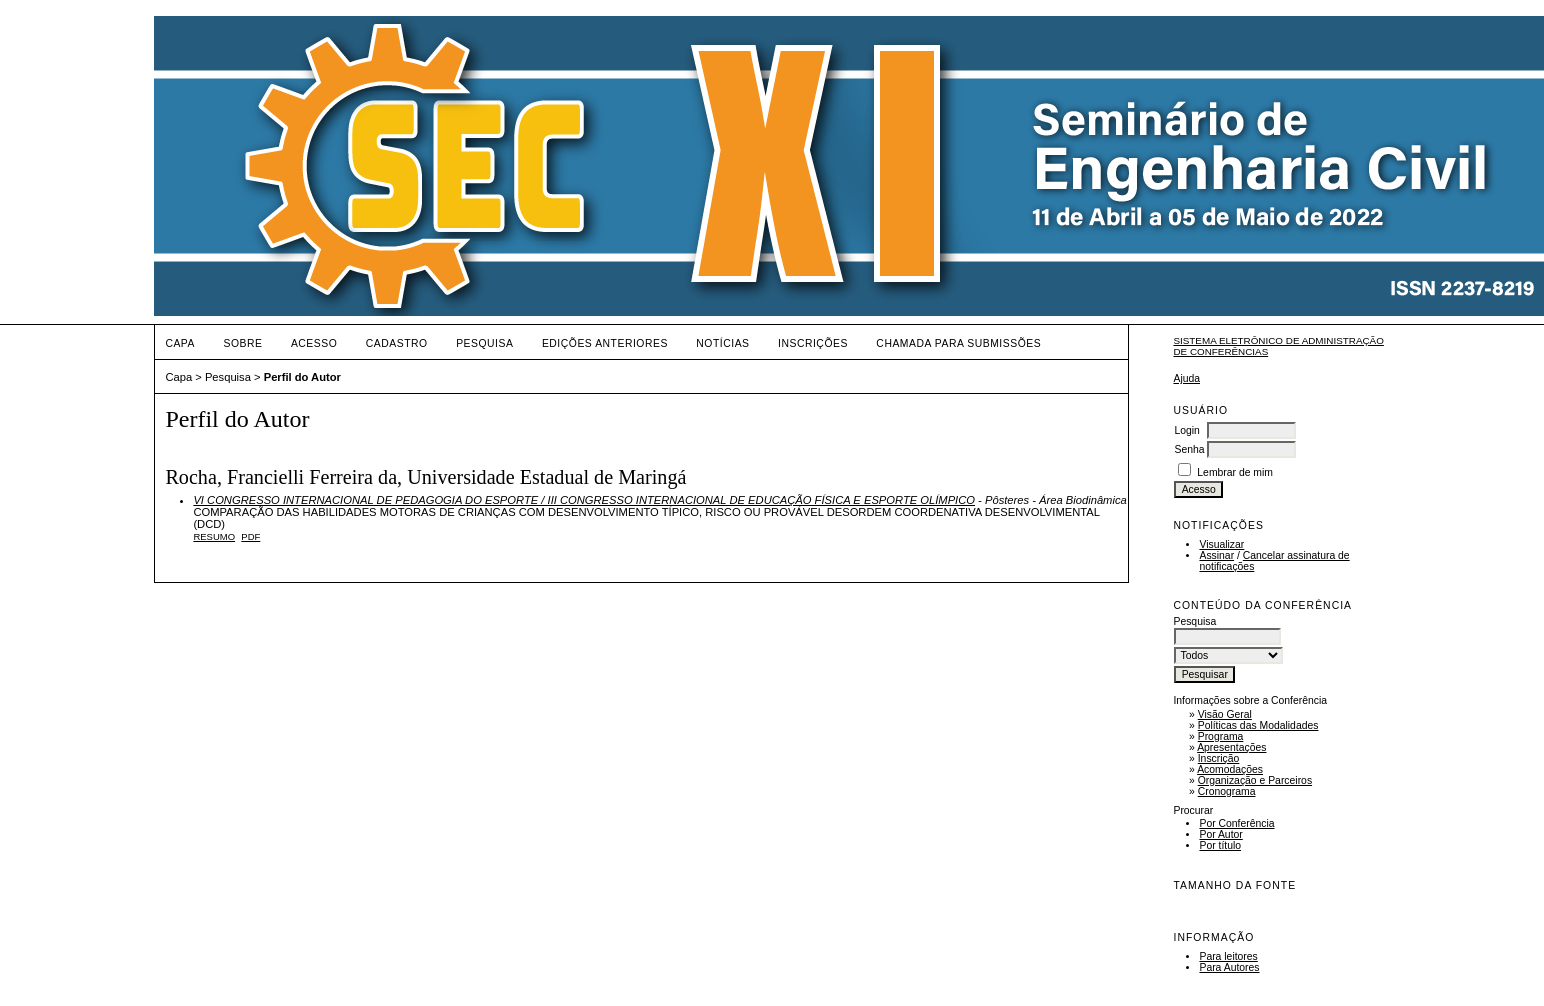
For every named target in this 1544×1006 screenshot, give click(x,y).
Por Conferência (1236, 823)
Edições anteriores (605, 343)
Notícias (722, 343)
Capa (180, 343)
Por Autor (1220, 834)
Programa (1221, 736)
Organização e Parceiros (1255, 780)
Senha (1189, 449)
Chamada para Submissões (958, 343)
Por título (1220, 845)
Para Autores (1229, 967)
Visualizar (1221, 544)
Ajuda (1186, 378)
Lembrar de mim (1235, 472)
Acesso (314, 343)
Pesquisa (484, 343)
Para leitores (1228, 956)
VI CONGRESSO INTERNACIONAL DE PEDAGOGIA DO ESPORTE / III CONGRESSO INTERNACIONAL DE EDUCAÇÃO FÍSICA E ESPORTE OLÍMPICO (584, 500)
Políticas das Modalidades (1258, 725)
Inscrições (813, 343)
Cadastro (397, 343)
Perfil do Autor (302, 377)
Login (1186, 430)
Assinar (1216, 555)
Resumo (214, 536)
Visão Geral (1225, 714)
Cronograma (1227, 791)
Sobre (242, 343)
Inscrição (1219, 758)
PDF (250, 536)
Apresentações (1231, 747)
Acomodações (1230, 769)
